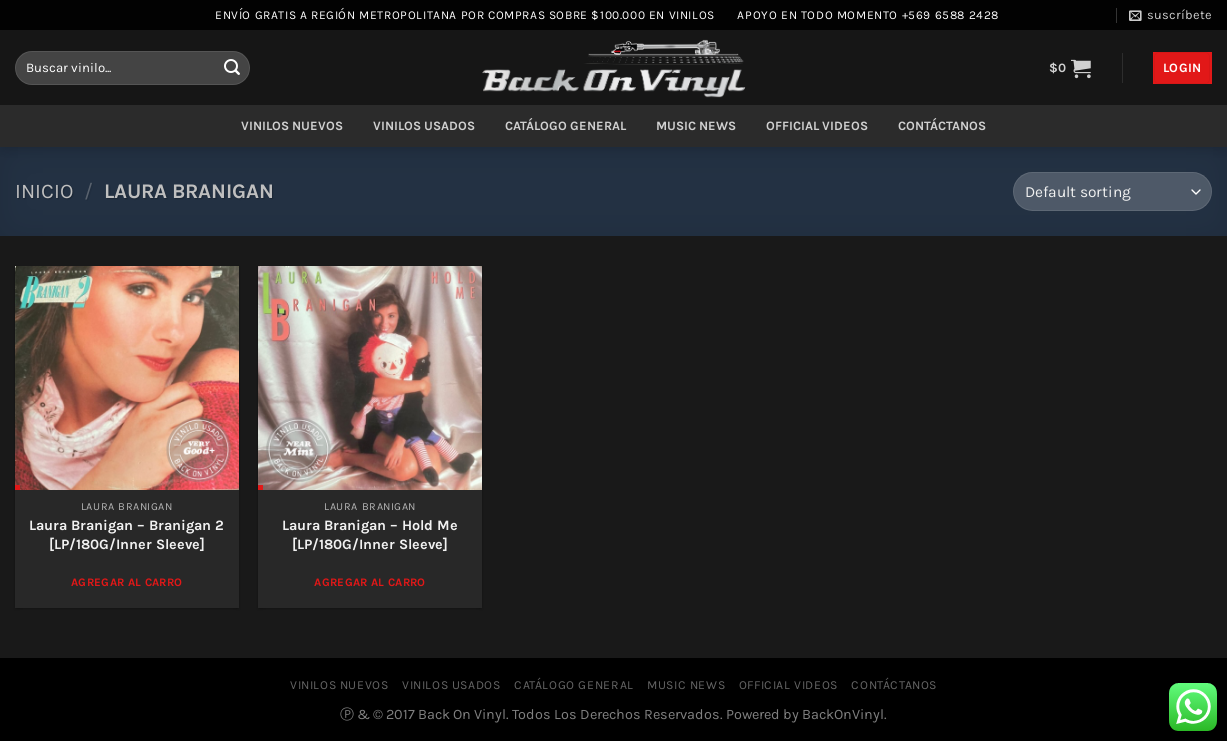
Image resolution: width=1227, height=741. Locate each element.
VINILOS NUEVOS (292, 125)
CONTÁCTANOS (942, 125)
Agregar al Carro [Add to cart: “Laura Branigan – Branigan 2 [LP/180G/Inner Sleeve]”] (127, 582)
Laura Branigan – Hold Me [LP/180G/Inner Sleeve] (370, 535)
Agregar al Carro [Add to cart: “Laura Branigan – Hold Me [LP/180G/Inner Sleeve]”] (370, 582)
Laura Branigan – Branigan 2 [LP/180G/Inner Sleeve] (126, 535)
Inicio (44, 191)
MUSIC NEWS (696, 125)
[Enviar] (232, 68)
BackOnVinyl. (844, 714)
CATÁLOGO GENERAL (565, 125)
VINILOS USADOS (424, 125)
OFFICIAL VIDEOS (817, 125)
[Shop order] (1112, 191)
